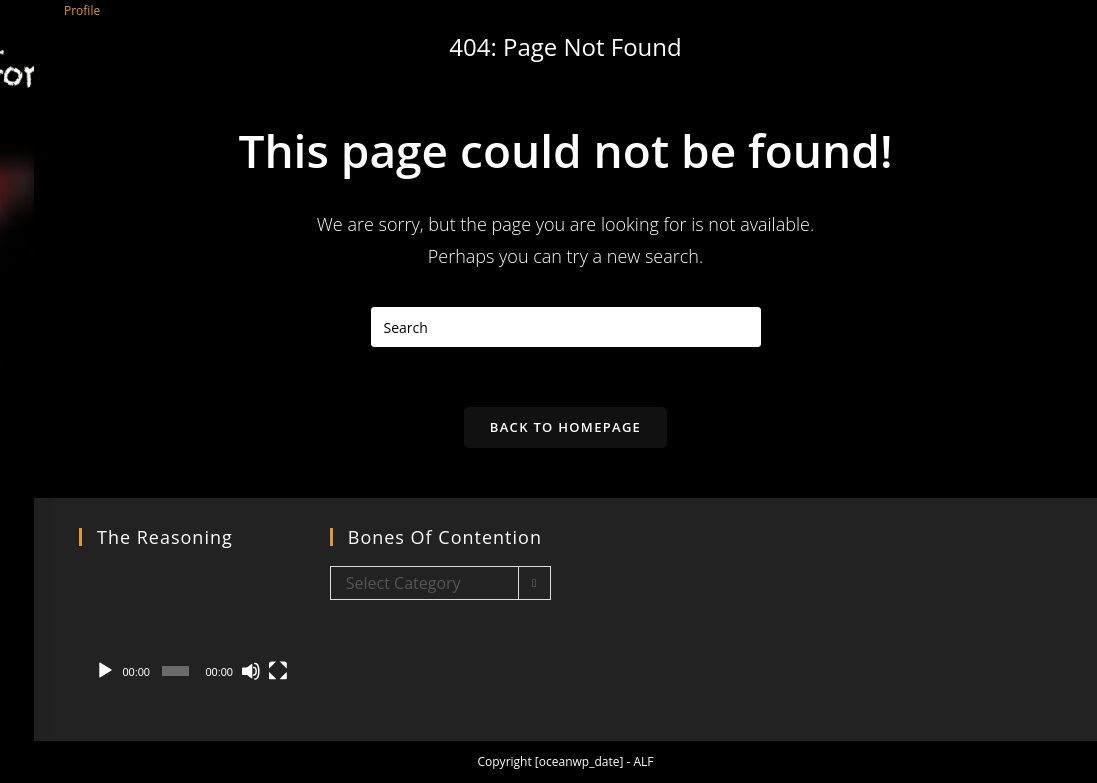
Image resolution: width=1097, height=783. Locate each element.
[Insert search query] (566, 327)
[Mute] (251, 671)
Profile (82, 10)
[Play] (105, 671)
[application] (189, 628)
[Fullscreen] (278, 671)
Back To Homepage (565, 427)
